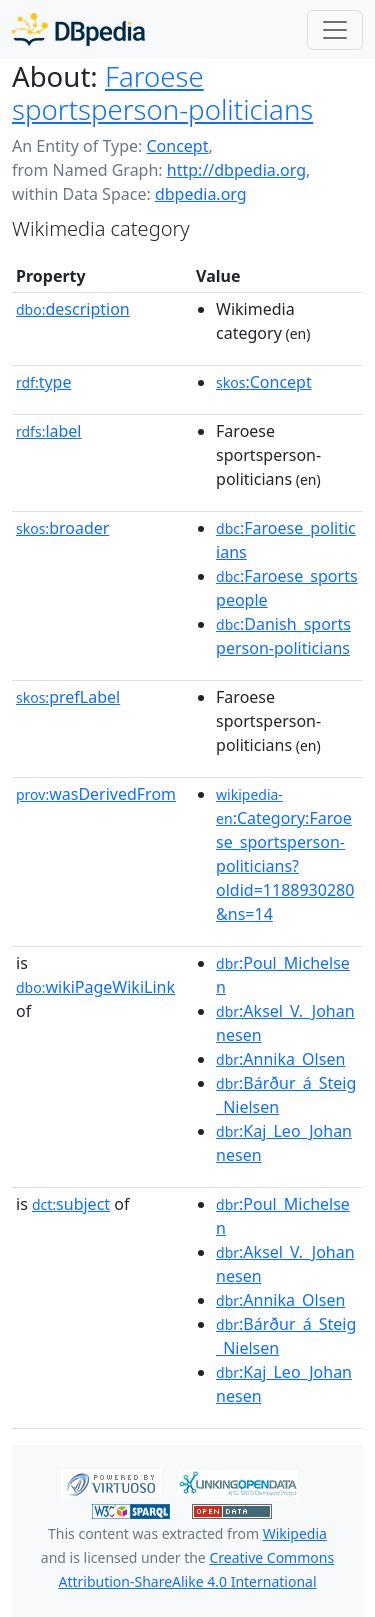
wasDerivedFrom (96, 794)
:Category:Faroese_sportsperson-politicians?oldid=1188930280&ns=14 (285, 855)
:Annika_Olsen (280, 1059)
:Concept (264, 382)
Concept (177, 146)
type (44, 382)
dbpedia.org (201, 194)
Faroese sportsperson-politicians (162, 92)
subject (71, 1204)
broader (62, 528)
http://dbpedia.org (236, 170)
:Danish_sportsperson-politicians (283, 636)
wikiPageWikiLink (95, 987)
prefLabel (68, 697)
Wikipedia (295, 1533)
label (49, 431)
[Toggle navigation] (335, 30)
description (73, 309)
